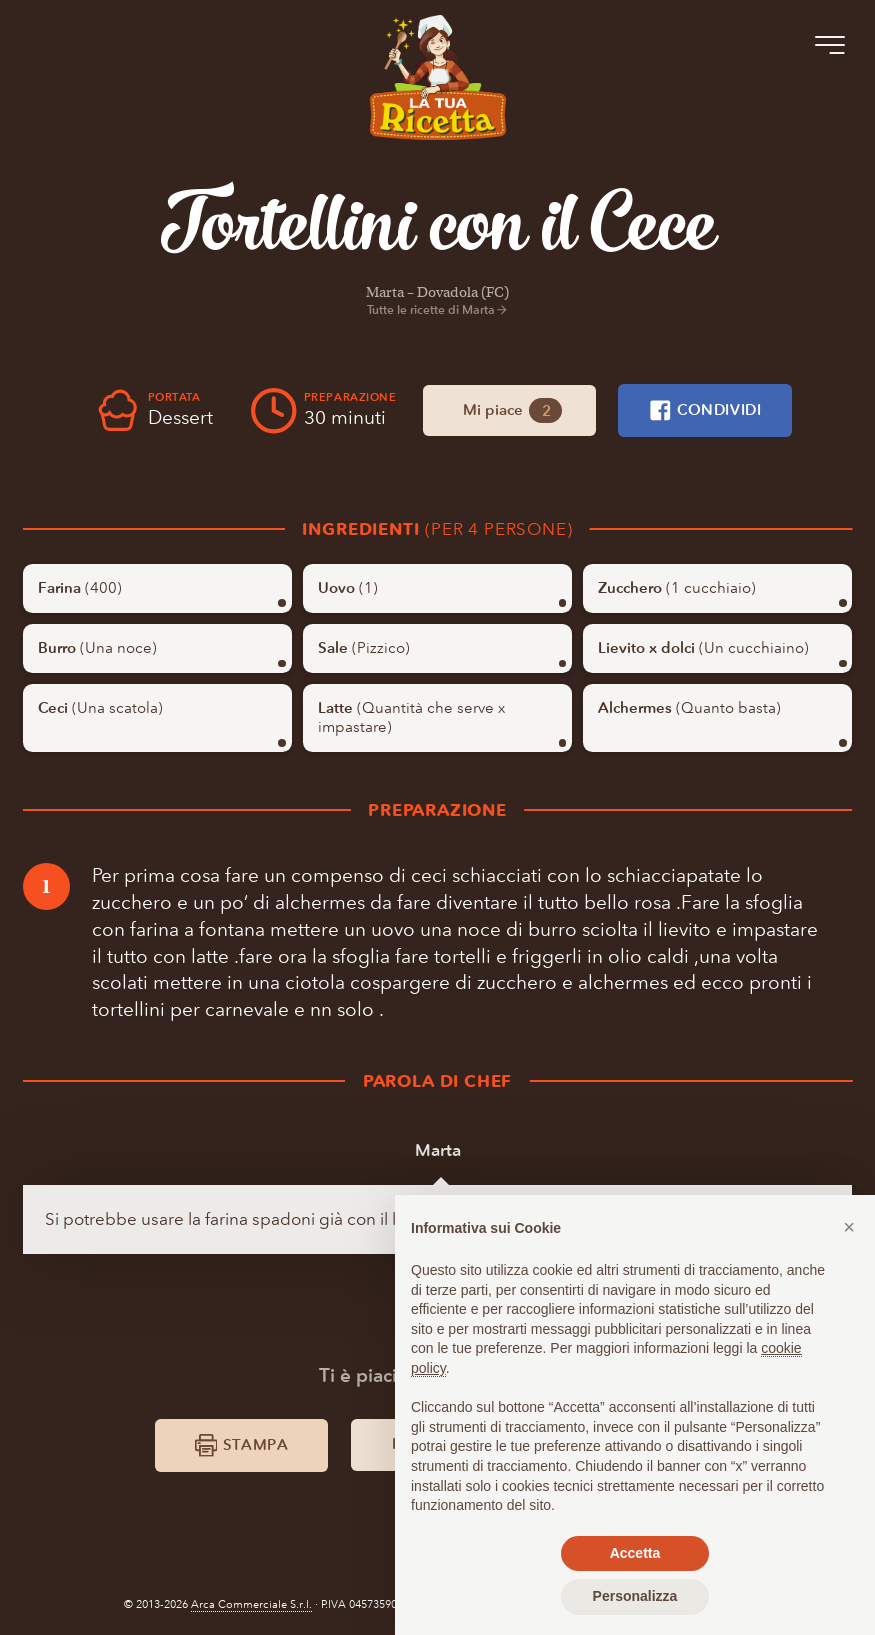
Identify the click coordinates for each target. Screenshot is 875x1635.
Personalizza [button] (635, 1596)
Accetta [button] (635, 1553)
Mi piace (513, 411)
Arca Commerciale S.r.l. (251, 1604)
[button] (849, 1227)
